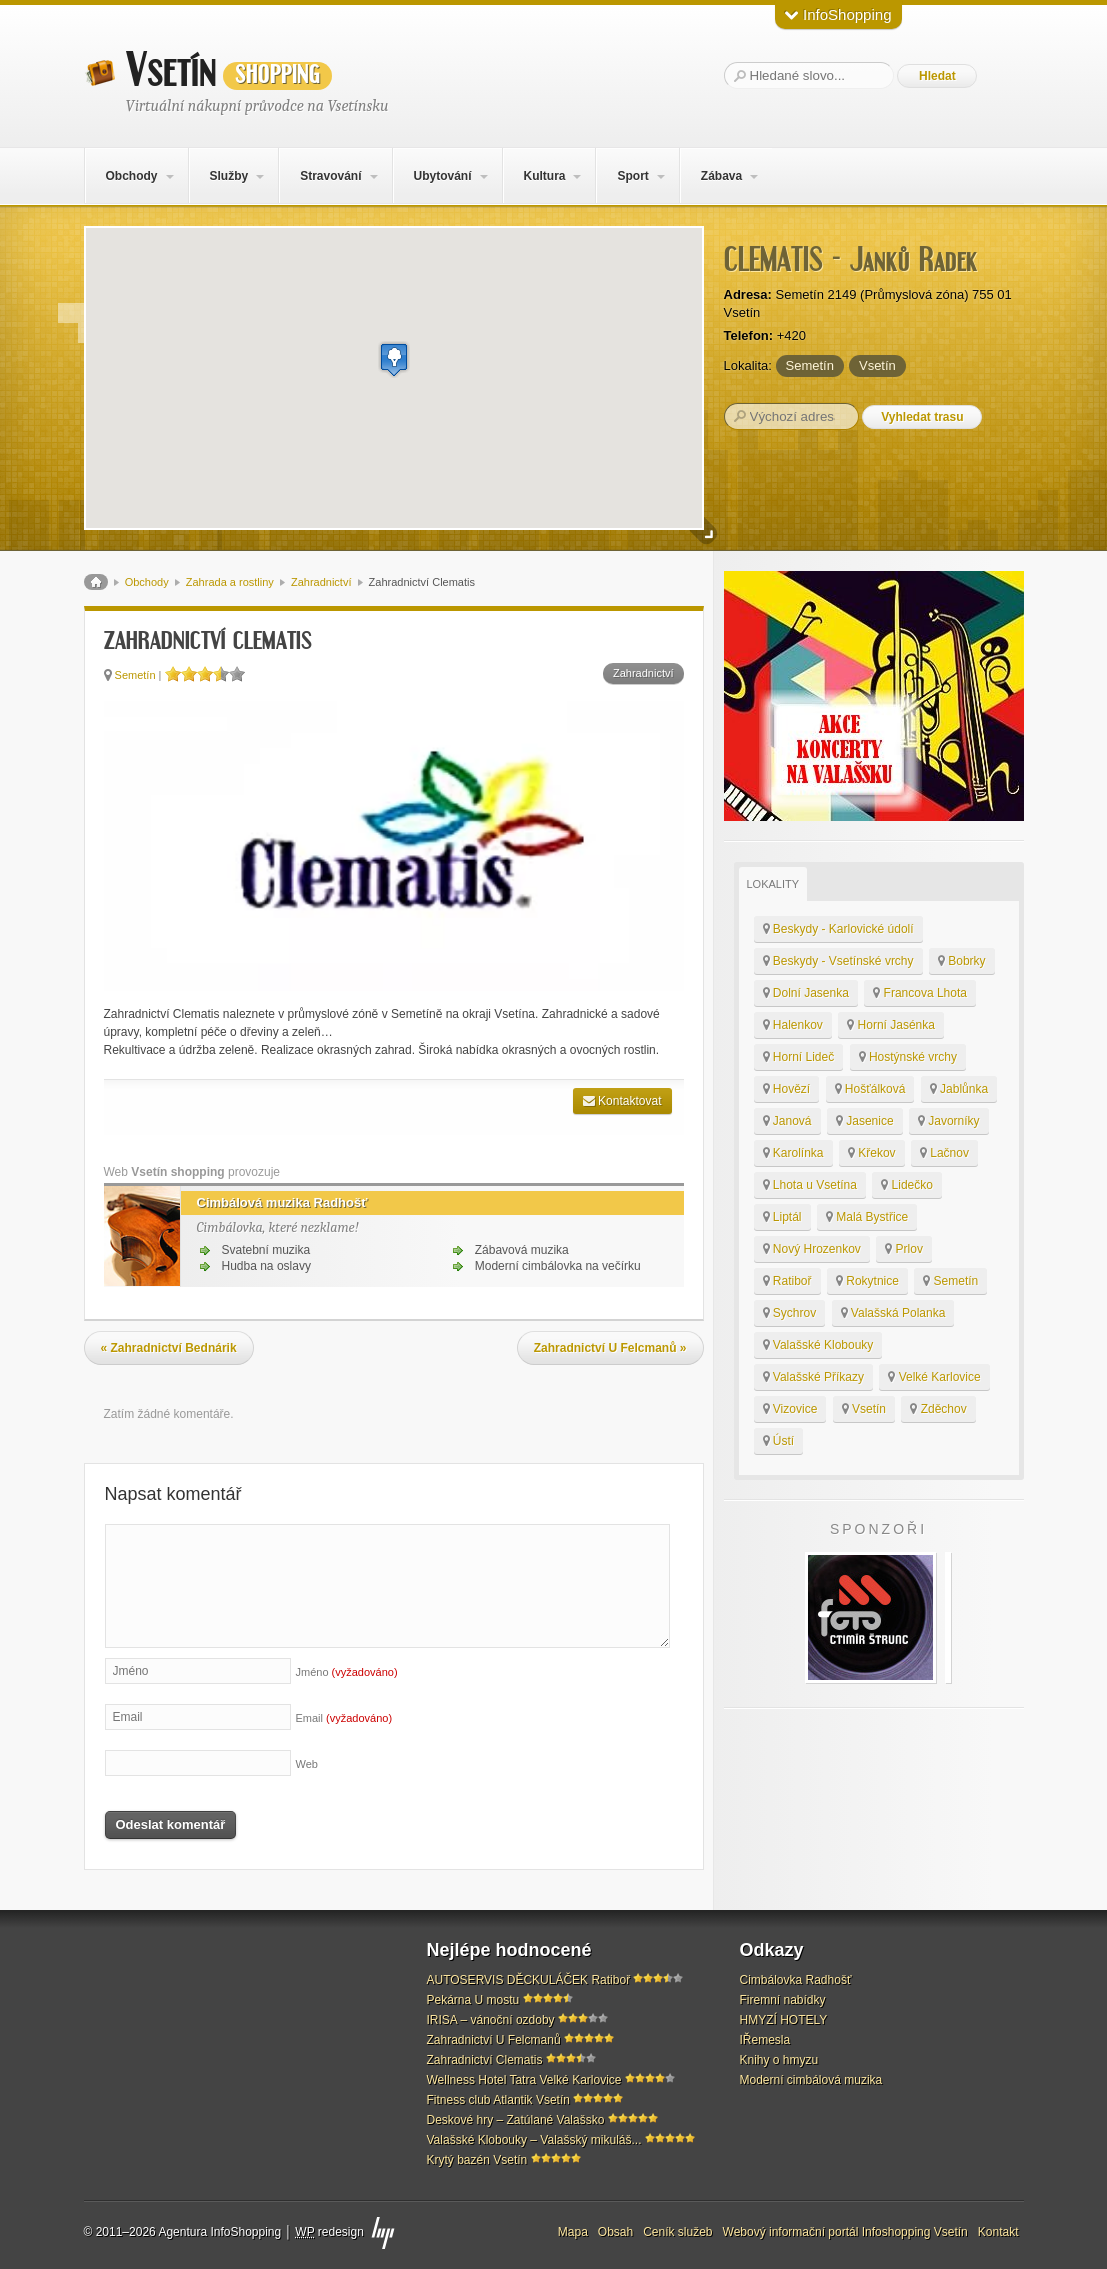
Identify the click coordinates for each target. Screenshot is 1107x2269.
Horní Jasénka (891, 1025)
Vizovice (790, 1409)
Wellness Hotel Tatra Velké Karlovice (524, 2080)
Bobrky (962, 961)
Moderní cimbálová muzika (811, 2080)
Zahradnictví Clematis (485, 2060)
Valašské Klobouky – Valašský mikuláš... (534, 2140)
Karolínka (793, 1153)
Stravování (330, 176)
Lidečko (907, 1185)
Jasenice (865, 1121)
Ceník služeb (677, 2232)
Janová (787, 1121)
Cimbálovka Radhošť (796, 1980)
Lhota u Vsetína (810, 1185)
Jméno (347, 1672)
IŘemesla (765, 2040)
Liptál (782, 1217)
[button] (394, 359)
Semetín (810, 365)
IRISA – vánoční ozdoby (491, 2020)
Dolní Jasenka (806, 993)
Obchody (131, 176)
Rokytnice (867, 1281)
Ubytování (442, 176)
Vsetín (229, 71)
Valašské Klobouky (818, 1345)
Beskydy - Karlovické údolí (838, 929)
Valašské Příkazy (813, 1377)
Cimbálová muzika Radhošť (274, 1203)
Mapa (573, 2232)
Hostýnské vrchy (908, 1057)
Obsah (615, 2232)
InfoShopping (838, 14)
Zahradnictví (321, 582)
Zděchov (938, 1409)
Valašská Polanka (893, 1313)
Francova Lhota (920, 993)
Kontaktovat (622, 1101)
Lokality (773, 884)
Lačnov (944, 1153)
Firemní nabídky (783, 2000)
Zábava (721, 176)
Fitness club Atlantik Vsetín (498, 2100)
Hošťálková (870, 1089)
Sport (632, 176)
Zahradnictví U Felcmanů (610, 1348)
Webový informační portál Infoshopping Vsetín (845, 2232)
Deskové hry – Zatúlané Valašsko (516, 2120)
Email (344, 1718)
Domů (96, 582)
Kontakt (998, 2232)
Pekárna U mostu (473, 2000)
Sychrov (790, 1313)
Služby (228, 176)
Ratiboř (787, 1281)
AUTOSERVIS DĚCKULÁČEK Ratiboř (529, 1980)
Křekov (872, 1153)
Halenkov (793, 1025)
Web (307, 1764)
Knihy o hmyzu (779, 2060)
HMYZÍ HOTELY (784, 2020)
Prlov (904, 1249)
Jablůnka (959, 1089)
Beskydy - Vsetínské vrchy (838, 961)
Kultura (544, 176)
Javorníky (949, 1121)
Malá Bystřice (867, 1217)
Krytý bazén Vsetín (477, 2160)
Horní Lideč (799, 1057)
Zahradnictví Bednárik (169, 1348)
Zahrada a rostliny (230, 582)
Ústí (779, 1441)
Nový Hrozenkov (812, 1249)
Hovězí (787, 1089)
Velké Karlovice (934, 1377)
